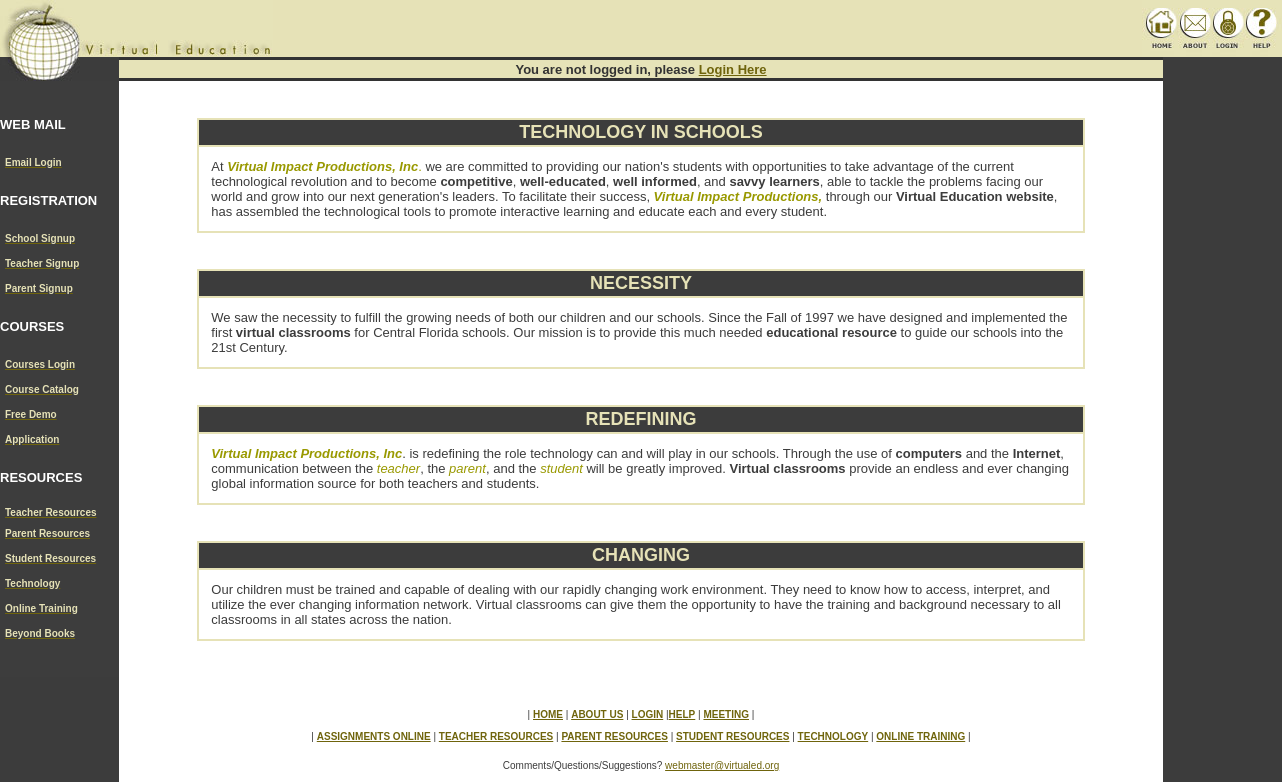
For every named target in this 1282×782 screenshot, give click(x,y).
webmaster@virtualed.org (722, 765)
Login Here (733, 69)
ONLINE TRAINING (920, 736)
